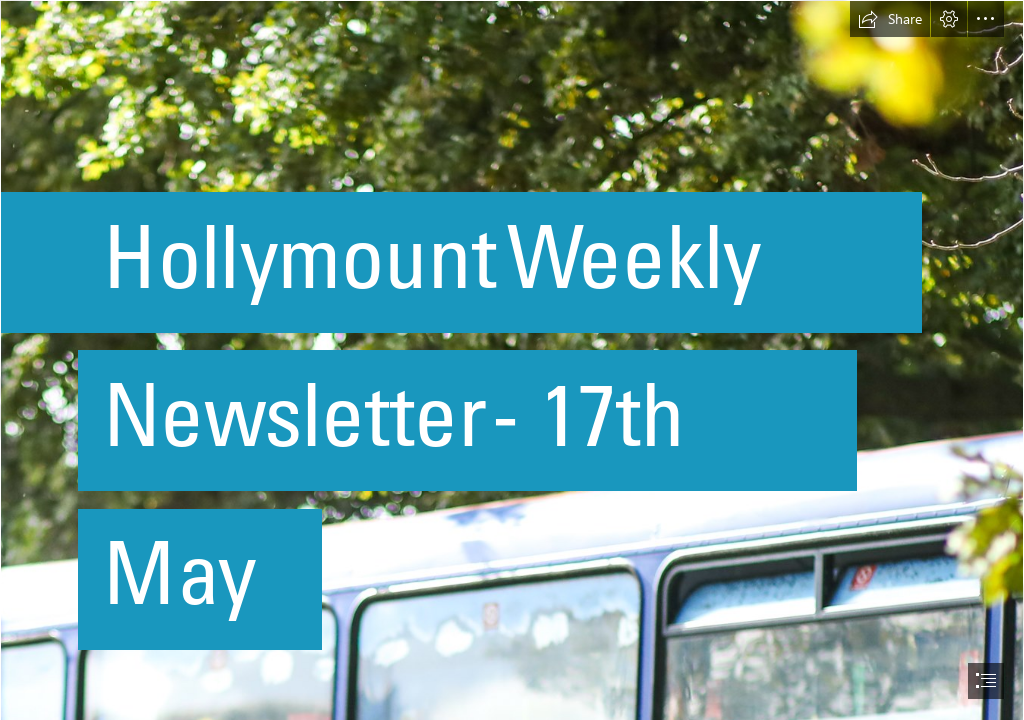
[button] (890, 19)
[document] (512, 360)
